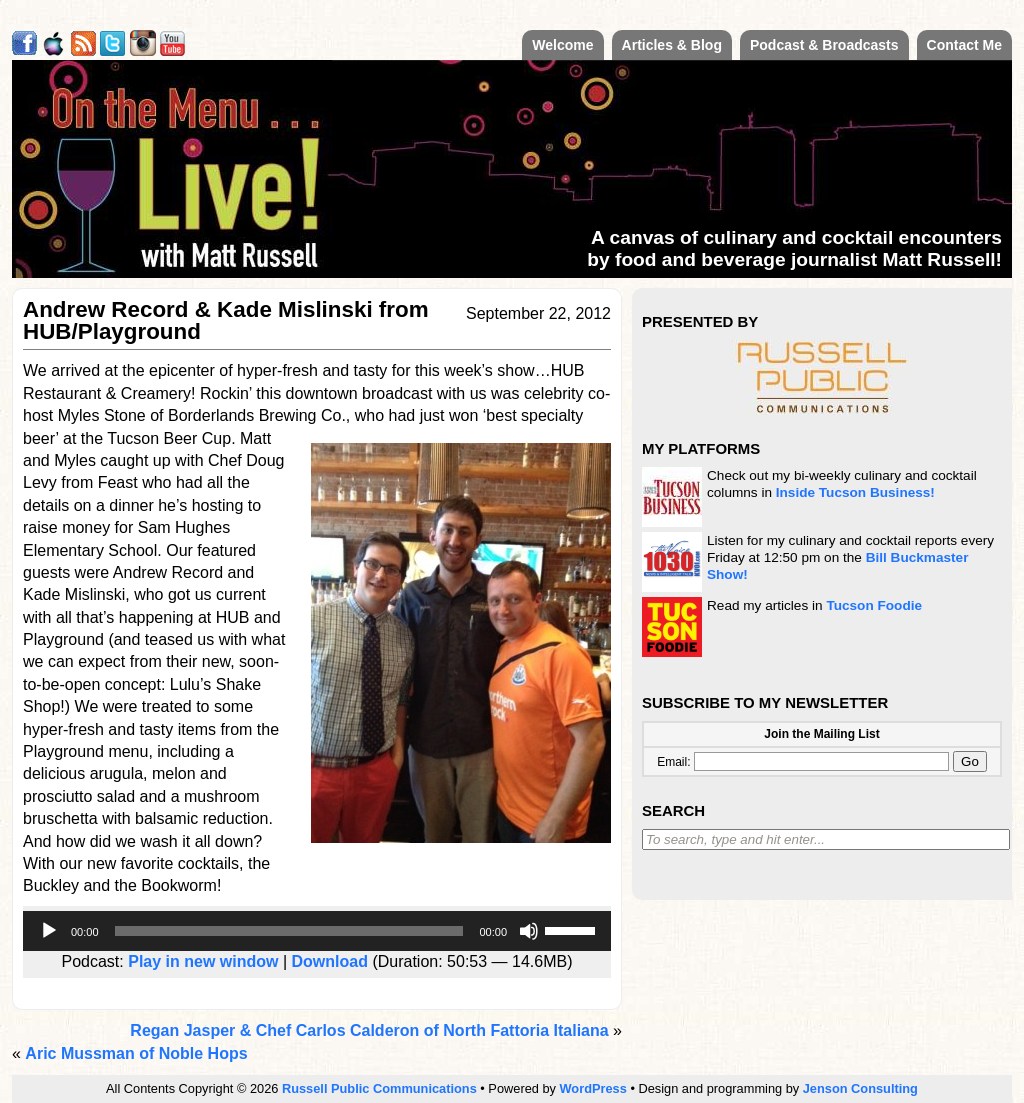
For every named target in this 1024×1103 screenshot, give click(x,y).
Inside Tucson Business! (855, 492)
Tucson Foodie (874, 605)
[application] (317, 931)
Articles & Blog (672, 45)
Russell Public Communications (379, 1088)
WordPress (593, 1088)
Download (330, 961)
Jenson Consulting (860, 1088)
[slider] (289, 931)
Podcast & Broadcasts (824, 45)
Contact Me (964, 45)
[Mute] (529, 931)
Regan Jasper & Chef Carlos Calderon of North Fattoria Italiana (369, 1030)
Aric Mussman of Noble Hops (136, 1053)
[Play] (49, 931)
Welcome (562, 45)
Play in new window (203, 961)
